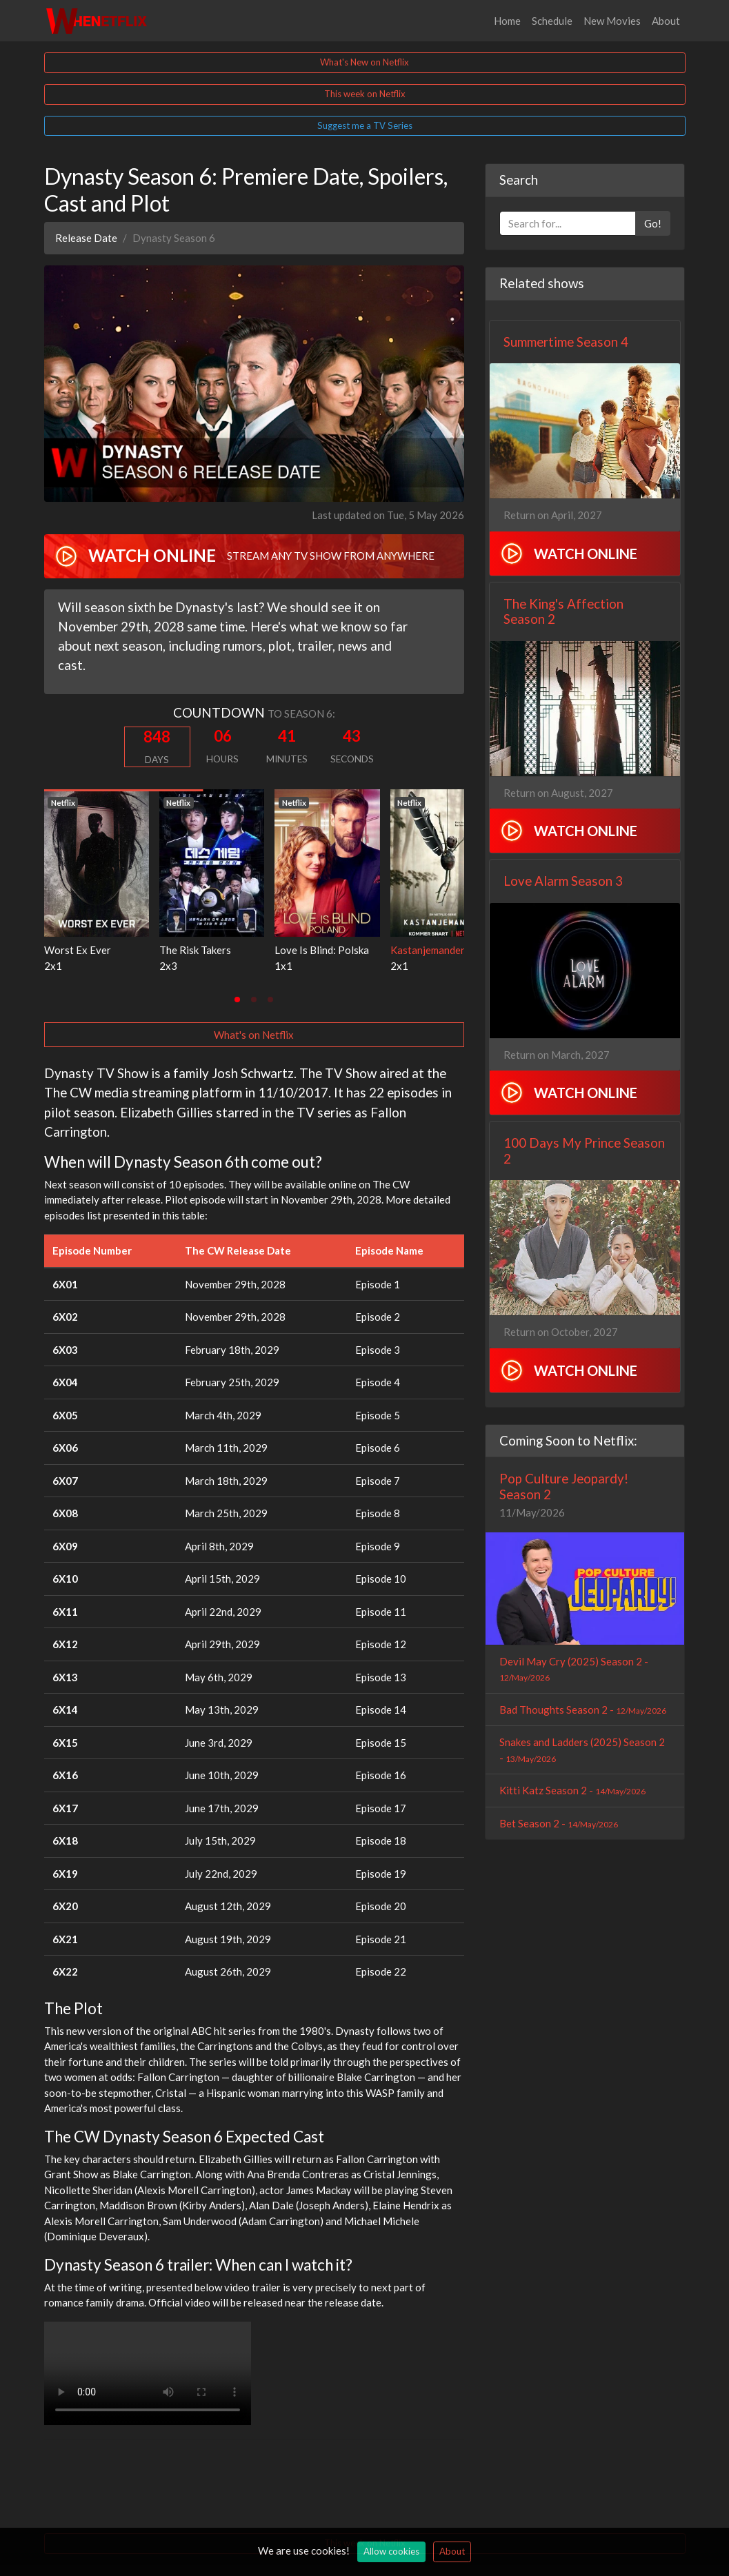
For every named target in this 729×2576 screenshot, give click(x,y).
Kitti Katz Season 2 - (572, 1790)
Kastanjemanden (428, 950)
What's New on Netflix (364, 62)
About (666, 20)
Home (507, 20)
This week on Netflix (365, 93)
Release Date (86, 238)
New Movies (612, 20)
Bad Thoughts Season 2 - (582, 1709)
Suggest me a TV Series (364, 125)
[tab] (237, 999)
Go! (652, 223)
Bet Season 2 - (558, 1823)
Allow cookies (391, 2551)
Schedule (552, 20)
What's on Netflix (254, 1034)
